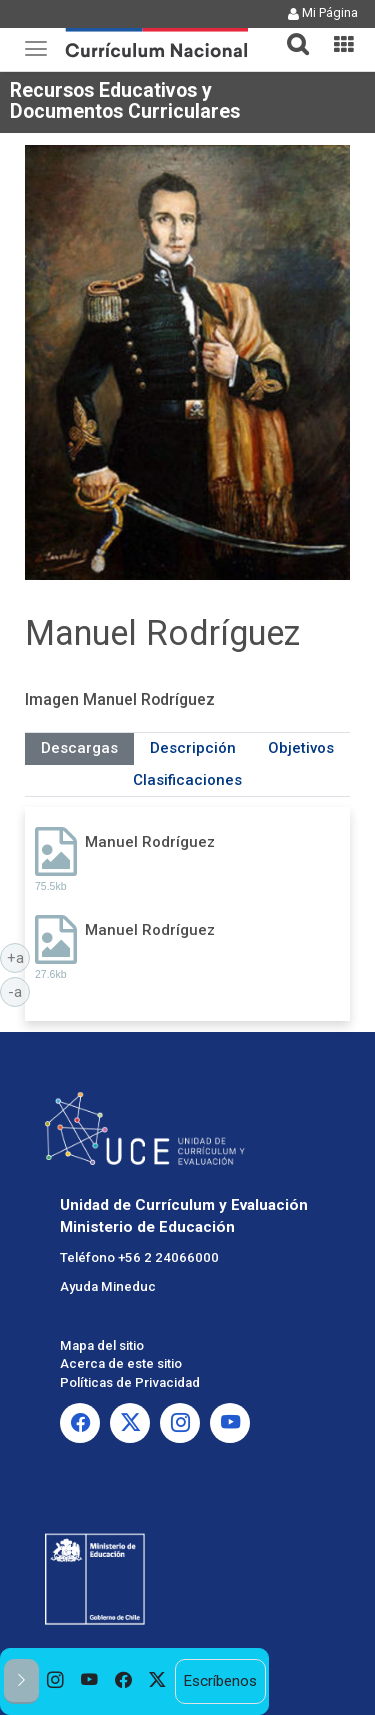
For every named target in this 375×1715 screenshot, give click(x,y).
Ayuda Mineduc (108, 1286)
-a (19, 991)
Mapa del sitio (102, 1345)
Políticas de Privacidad (130, 1382)
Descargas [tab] (79, 748)
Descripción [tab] (193, 748)
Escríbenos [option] (220, 1681)
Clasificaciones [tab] (187, 780)
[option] (56, 1681)
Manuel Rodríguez (150, 842)
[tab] (290, 32)
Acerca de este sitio (121, 1363)
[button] (290, 32)
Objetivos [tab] (301, 748)
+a (19, 957)
